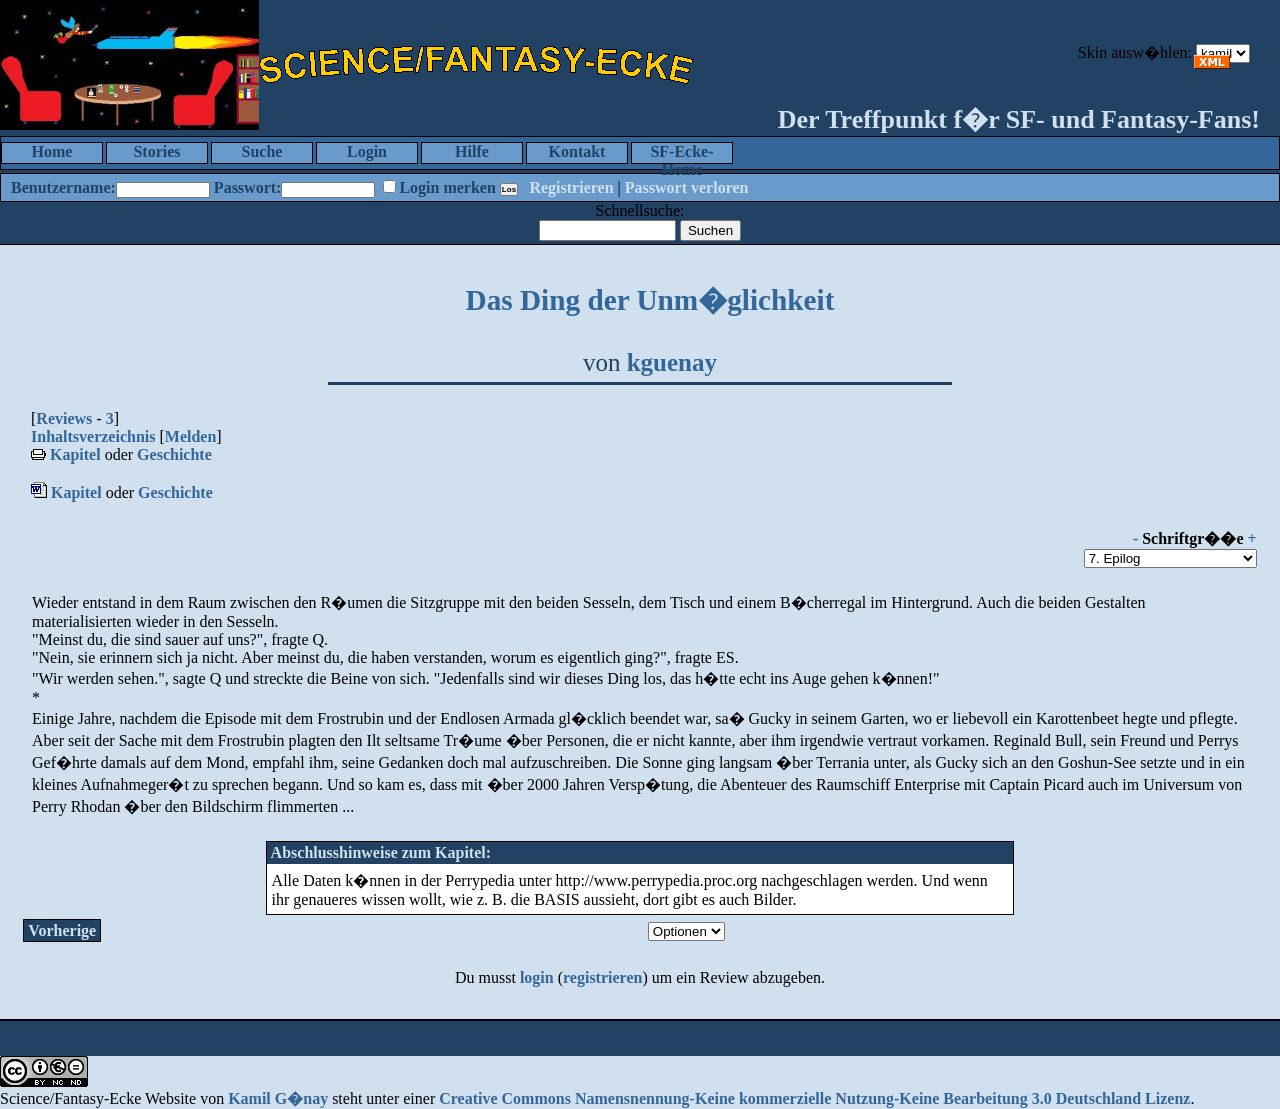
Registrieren (571, 187)
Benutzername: (63, 187)
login (537, 977)
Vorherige (62, 930)
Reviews (64, 418)
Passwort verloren (687, 187)
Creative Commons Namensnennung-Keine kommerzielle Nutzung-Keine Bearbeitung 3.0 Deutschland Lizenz (814, 1098)
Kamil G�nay (278, 1098)
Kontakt (577, 151)
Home (52, 151)
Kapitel (75, 454)
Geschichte (174, 454)
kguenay (672, 362)
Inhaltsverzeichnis (93, 436)
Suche (262, 151)
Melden (191, 436)
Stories (156, 151)
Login (367, 151)
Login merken (447, 187)
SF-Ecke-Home (681, 153)
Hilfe (472, 151)
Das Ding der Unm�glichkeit (650, 300)
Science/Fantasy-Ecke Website (98, 1098)
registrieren (602, 977)
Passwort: (248, 187)
